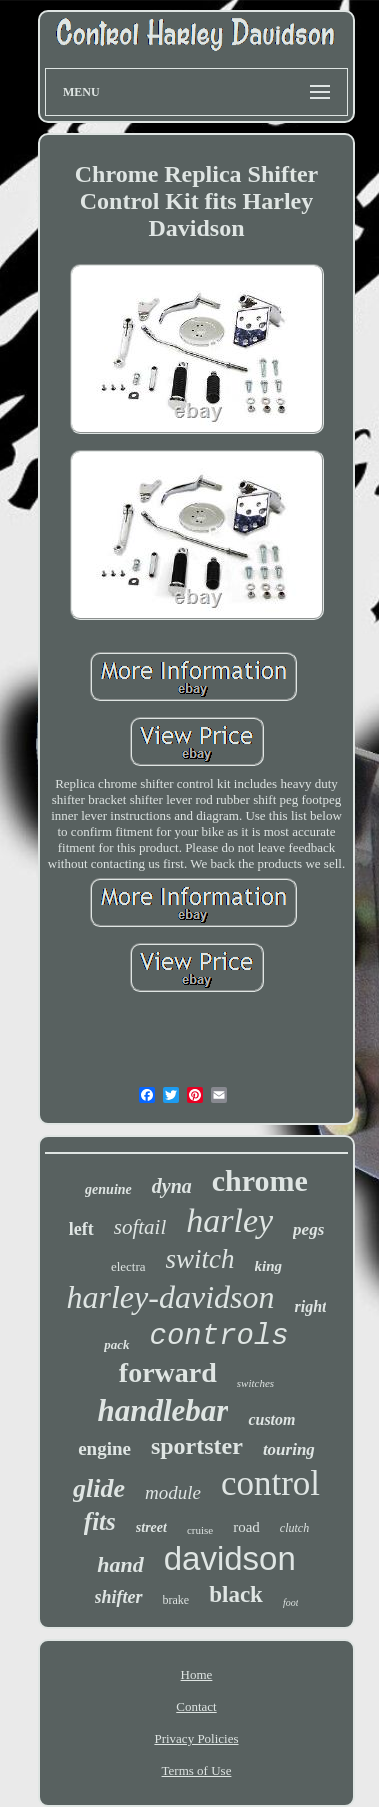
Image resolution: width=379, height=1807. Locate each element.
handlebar (162, 1410)
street (151, 1527)
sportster (197, 1446)
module (173, 1492)
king (269, 1266)
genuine (108, 1189)
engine (104, 1448)
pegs (308, 1229)
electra (128, 1266)
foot (291, 1602)
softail (140, 1227)
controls (219, 1336)
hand (120, 1564)
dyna (172, 1186)
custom (271, 1419)
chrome (260, 1180)
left (81, 1229)
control (270, 1483)
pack (116, 1344)
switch (200, 1259)
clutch (294, 1528)
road (246, 1527)
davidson (230, 1558)
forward (168, 1372)
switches (255, 1383)
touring (289, 1449)
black (236, 1594)
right (310, 1306)
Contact (196, 1706)
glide (99, 1488)
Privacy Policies (196, 1738)
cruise (200, 1530)
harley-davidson (171, 1297)
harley (229, 1220)
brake (176, 1600)
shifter (119, 1597)
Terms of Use (197, 1770)
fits (100, 1521)
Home (197, 1674)
